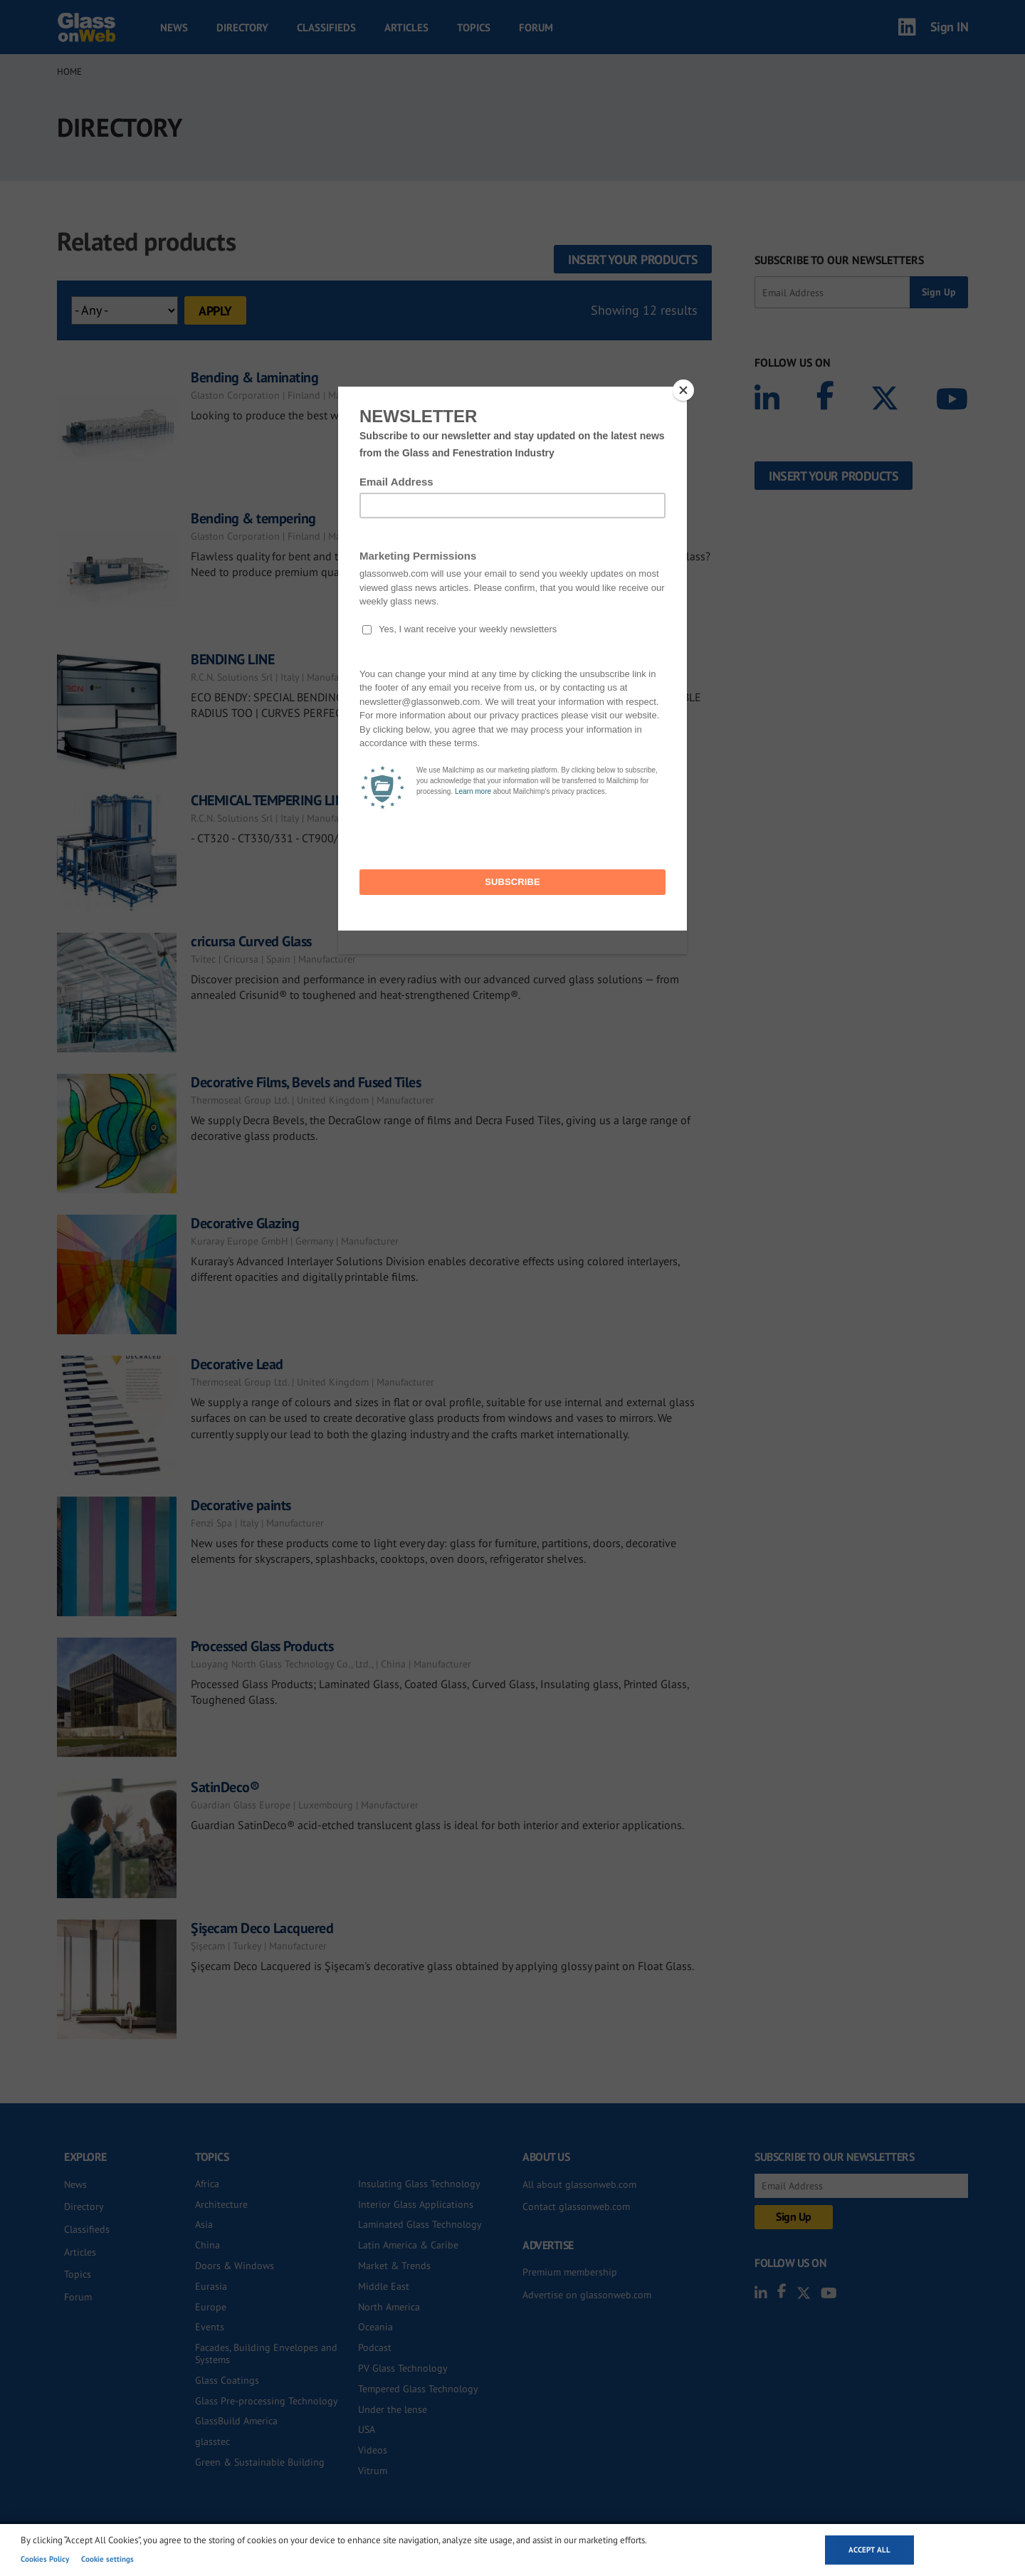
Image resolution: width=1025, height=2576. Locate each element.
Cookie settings (107, 2559)
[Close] (683, 390)
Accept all (869, 2550)
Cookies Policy (45, 2559)
